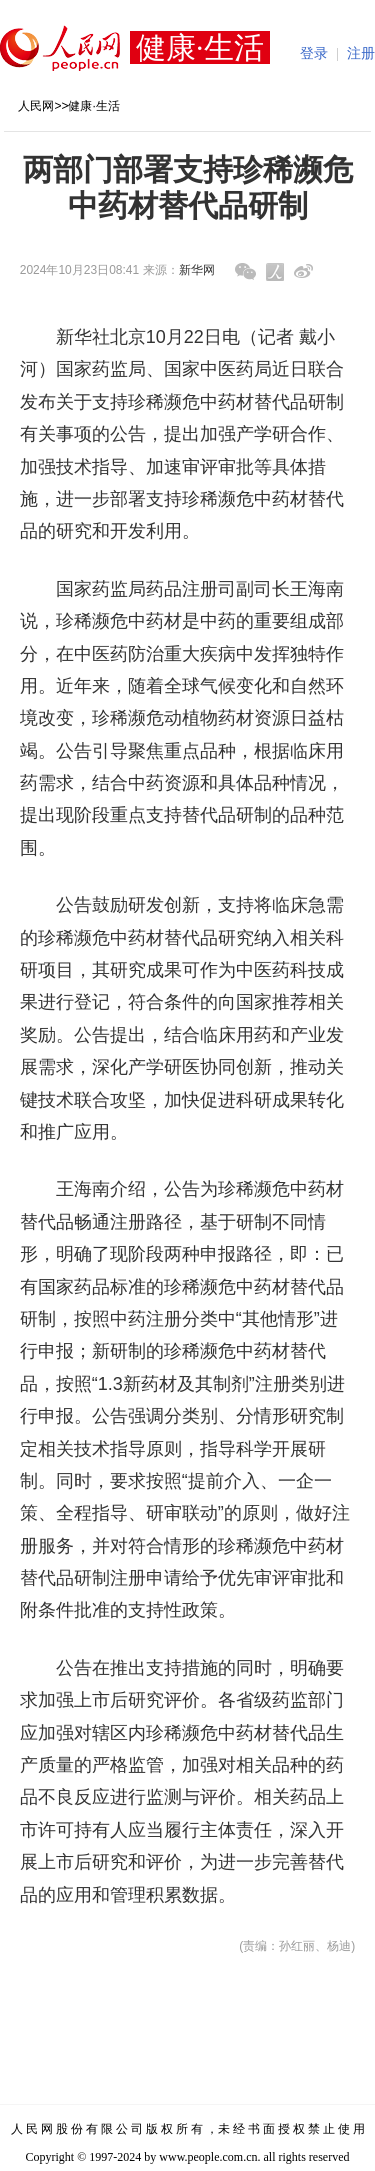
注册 (361, 53)
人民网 (36, 106)
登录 (314, 53)
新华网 (197, 270)
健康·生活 (93, 106)
